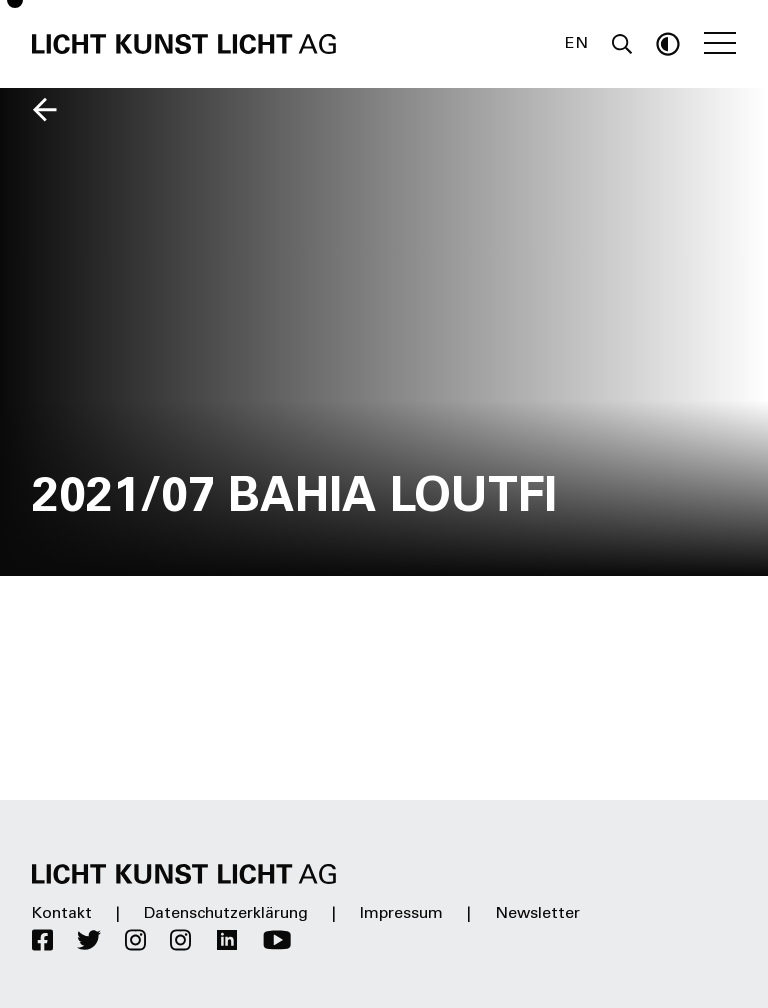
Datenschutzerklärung (226, 914)
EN (576, 44)
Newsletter (537, 914)
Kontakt (62, 914)
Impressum (401, 914)
